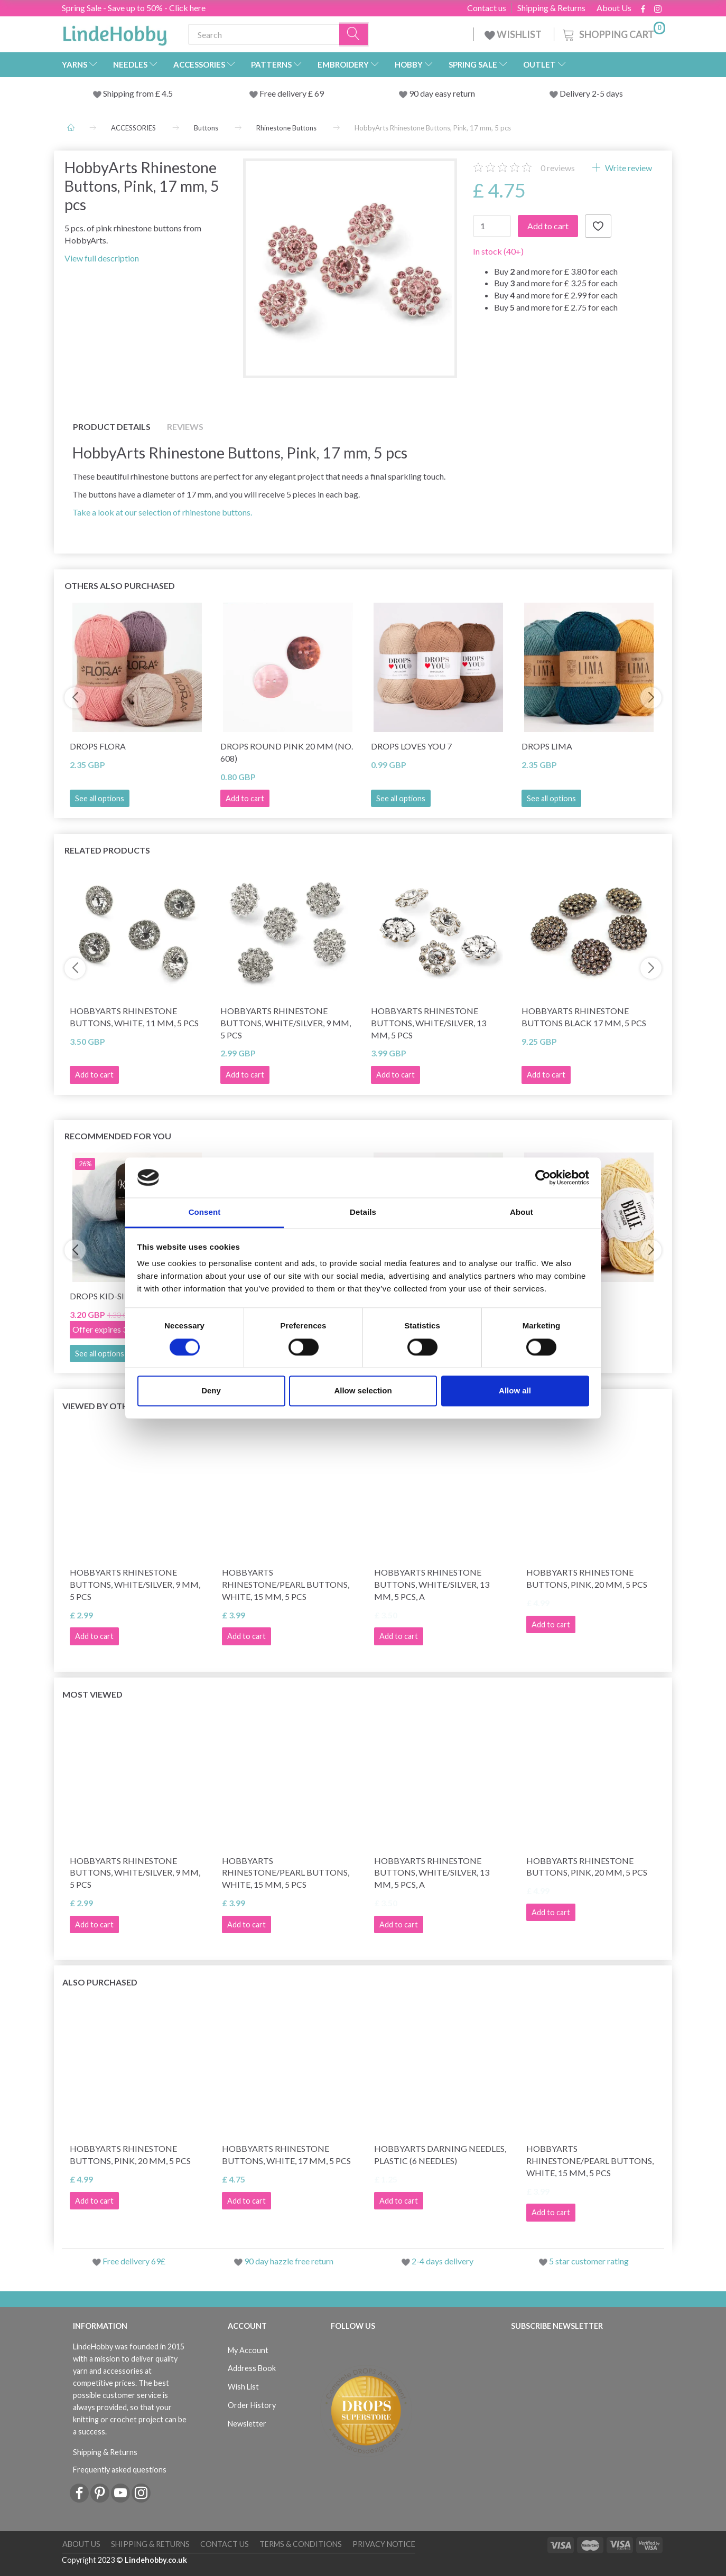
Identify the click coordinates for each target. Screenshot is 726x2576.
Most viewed (92, 1694)
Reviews (185, 426)
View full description (101, 258)
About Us (614, 8)
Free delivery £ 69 (291, 93)
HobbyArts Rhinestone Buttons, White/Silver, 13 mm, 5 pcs (428, 1023)
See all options (99, 798)
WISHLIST (514, 34)
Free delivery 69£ (134, 2261)
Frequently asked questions (119, 2469)
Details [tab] (363, 1212)
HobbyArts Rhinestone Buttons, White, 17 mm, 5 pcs (286, 2154)
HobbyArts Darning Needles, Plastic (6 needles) (440, 2154)
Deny (211, 1391)
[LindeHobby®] (114, 32)
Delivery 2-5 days (591, 93)
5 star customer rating (589, 2261)
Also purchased (99, 1982)
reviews (558, 168)
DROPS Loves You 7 (411, 746)
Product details (112, 426)
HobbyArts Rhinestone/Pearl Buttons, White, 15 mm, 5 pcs (285, 1584)
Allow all (515, 1391)
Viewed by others (102, 1406)
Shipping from (129, 93)
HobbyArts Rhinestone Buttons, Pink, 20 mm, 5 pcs (586, 1578)
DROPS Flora (98, 746)
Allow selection (363, 1391)
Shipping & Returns (551, 8)
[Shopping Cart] (613, 33)
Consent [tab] (205, 1212)
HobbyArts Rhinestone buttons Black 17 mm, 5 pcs (584, 1017)
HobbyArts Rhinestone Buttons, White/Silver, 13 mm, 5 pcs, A (431, 1584)
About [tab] (521, 1212)
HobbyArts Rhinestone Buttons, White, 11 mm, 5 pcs (134, 1017)
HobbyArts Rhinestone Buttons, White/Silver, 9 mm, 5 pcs (285, 1023)
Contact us (486, 8)
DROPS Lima (547, 746)
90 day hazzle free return (288, 2261)
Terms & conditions (300, 2544)
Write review (627, 168)
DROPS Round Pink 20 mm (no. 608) (286, 752)
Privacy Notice (383, 2544)
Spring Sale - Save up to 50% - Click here (134, 8)
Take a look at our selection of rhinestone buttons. (162, 512)
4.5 (166, 93)
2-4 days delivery (442, 2261)
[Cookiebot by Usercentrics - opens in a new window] (543, 1177)
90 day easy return (442, 93)
